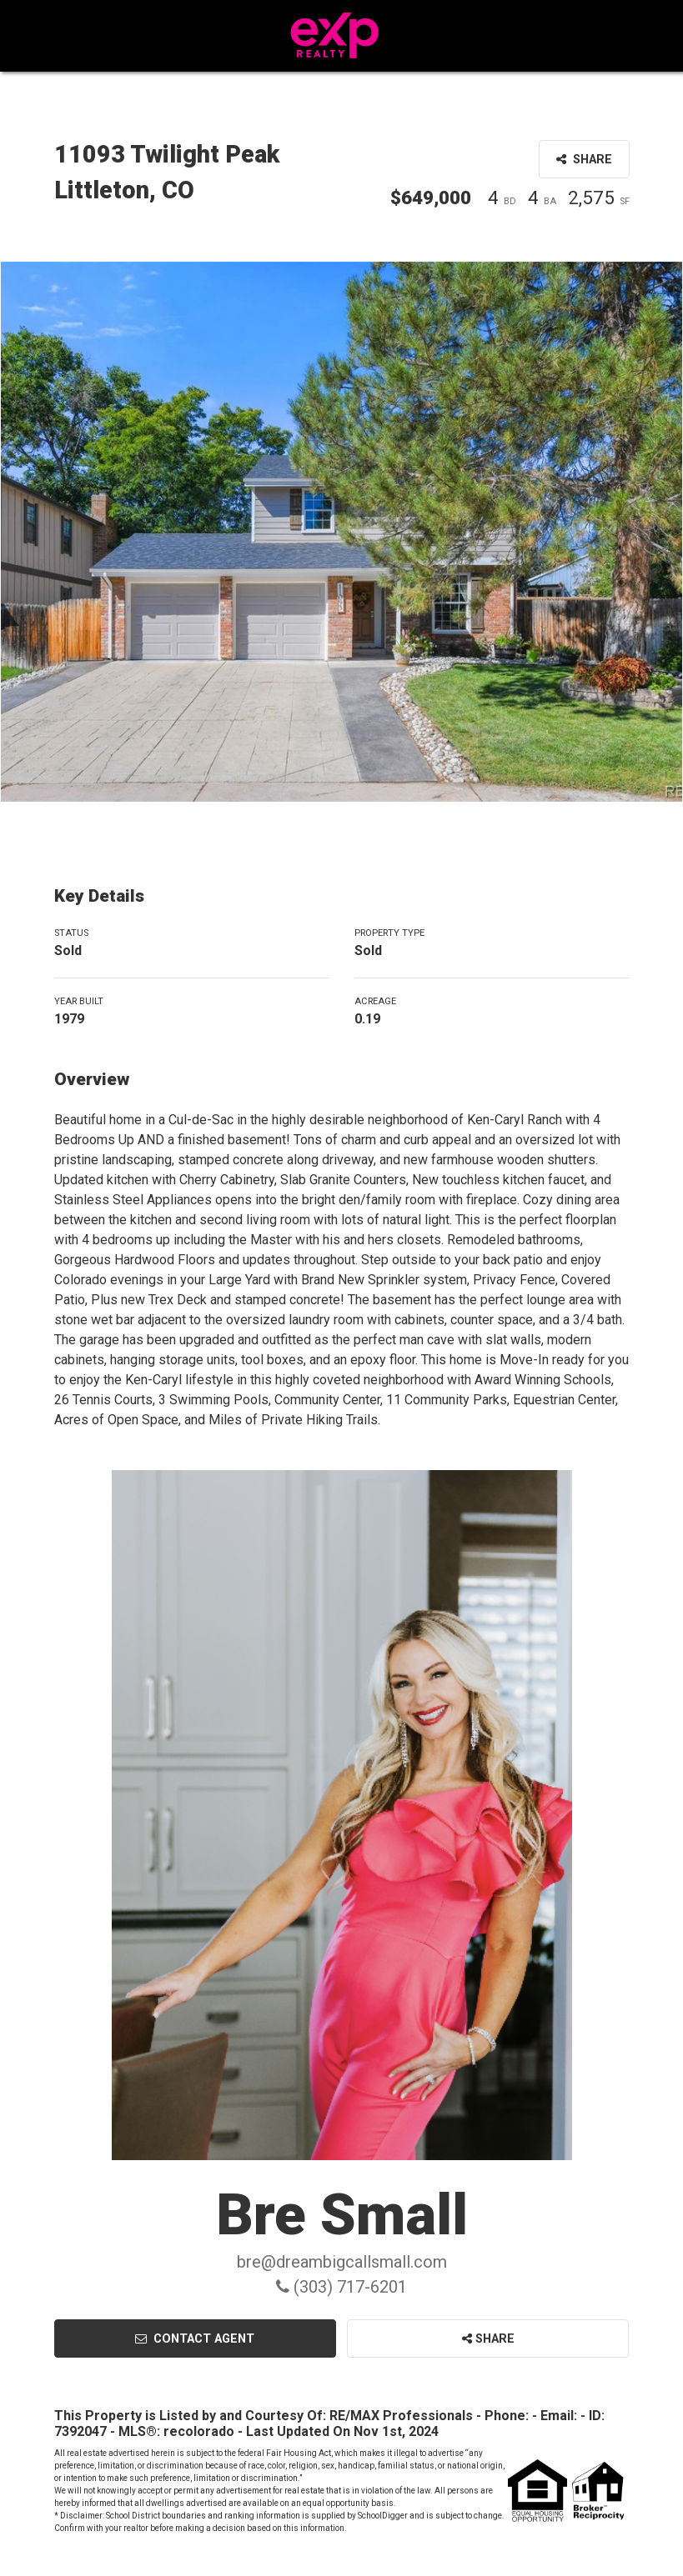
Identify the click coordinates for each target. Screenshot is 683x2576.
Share (488, 2339)
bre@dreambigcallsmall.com (342, 2262)
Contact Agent (194, 2339)
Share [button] (584, 160)
